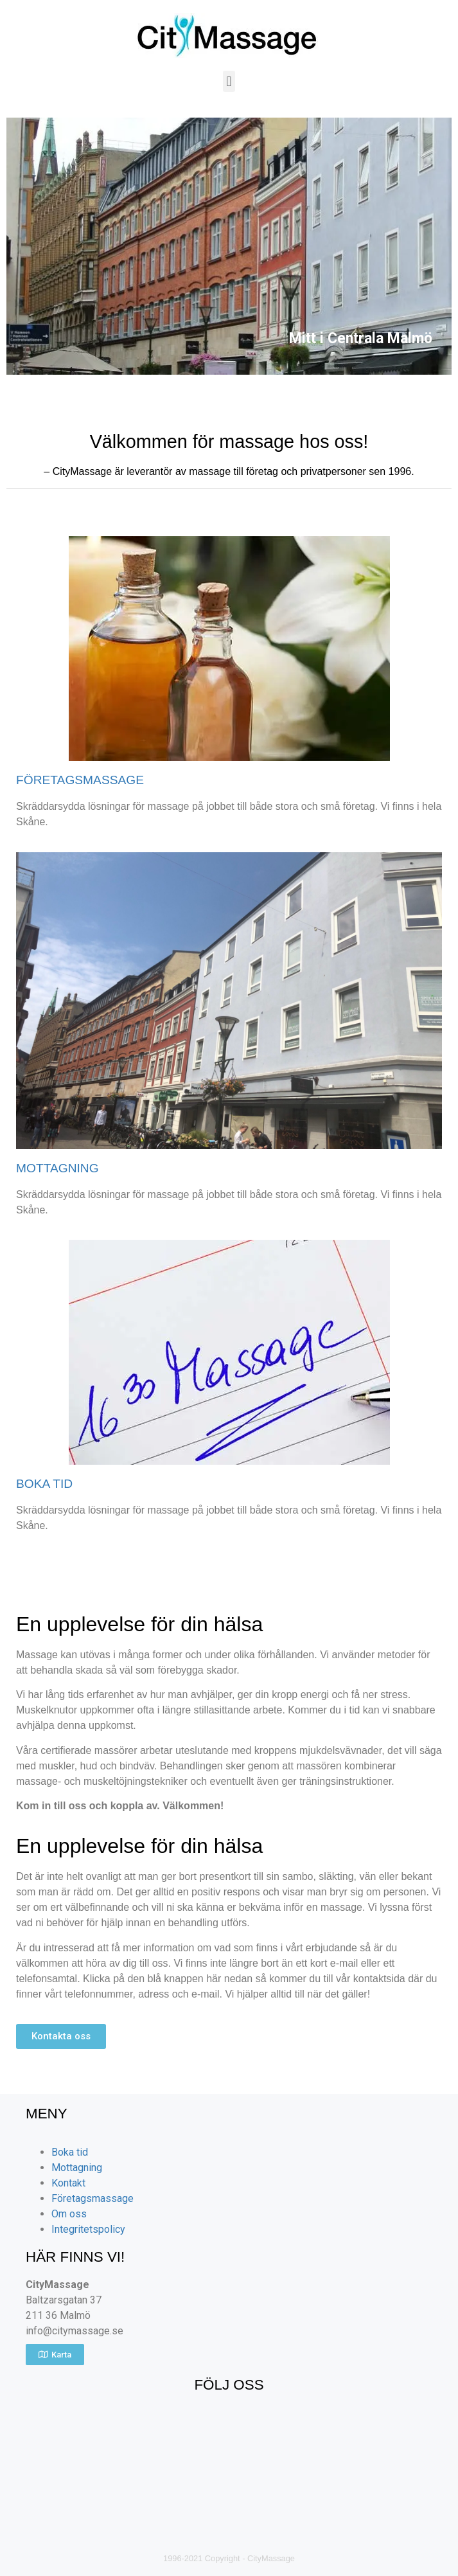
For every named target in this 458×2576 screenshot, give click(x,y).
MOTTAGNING (57, 1168)
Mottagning (76, 2167)
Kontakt (68, 2183)
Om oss (69, 2214)
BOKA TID (44, 1483)
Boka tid (69, 2152)
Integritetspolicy (88, 2229)
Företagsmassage (92, 2198)
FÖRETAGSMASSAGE (80, 780)
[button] (229, 81)
